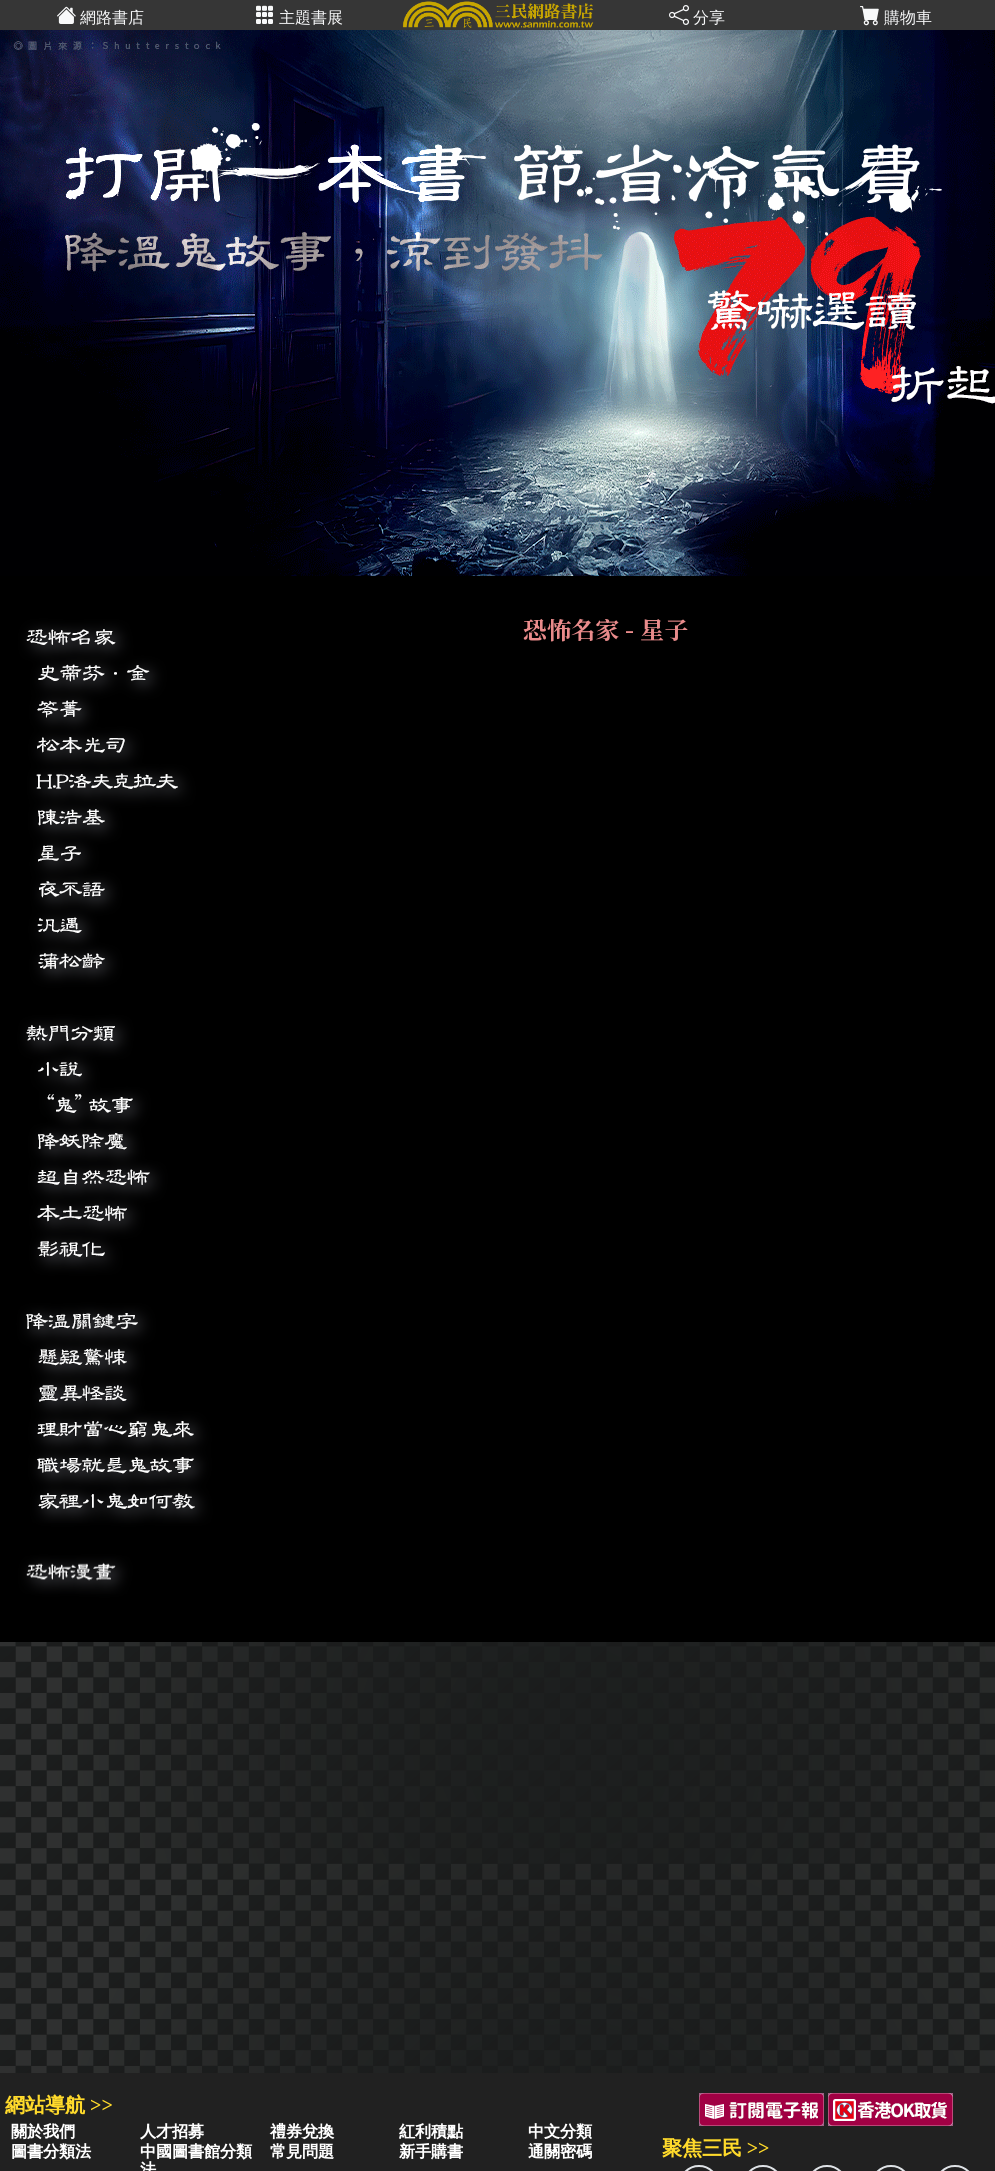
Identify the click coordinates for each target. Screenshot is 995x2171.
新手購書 (431, 2151)
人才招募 (172, 2131)
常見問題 (302, 2151)
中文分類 (560, 2131)
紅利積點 (431, 2131)
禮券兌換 (302, 2131)
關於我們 (43, 2131)
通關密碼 (560, 2151)
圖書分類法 (51, 2151)
